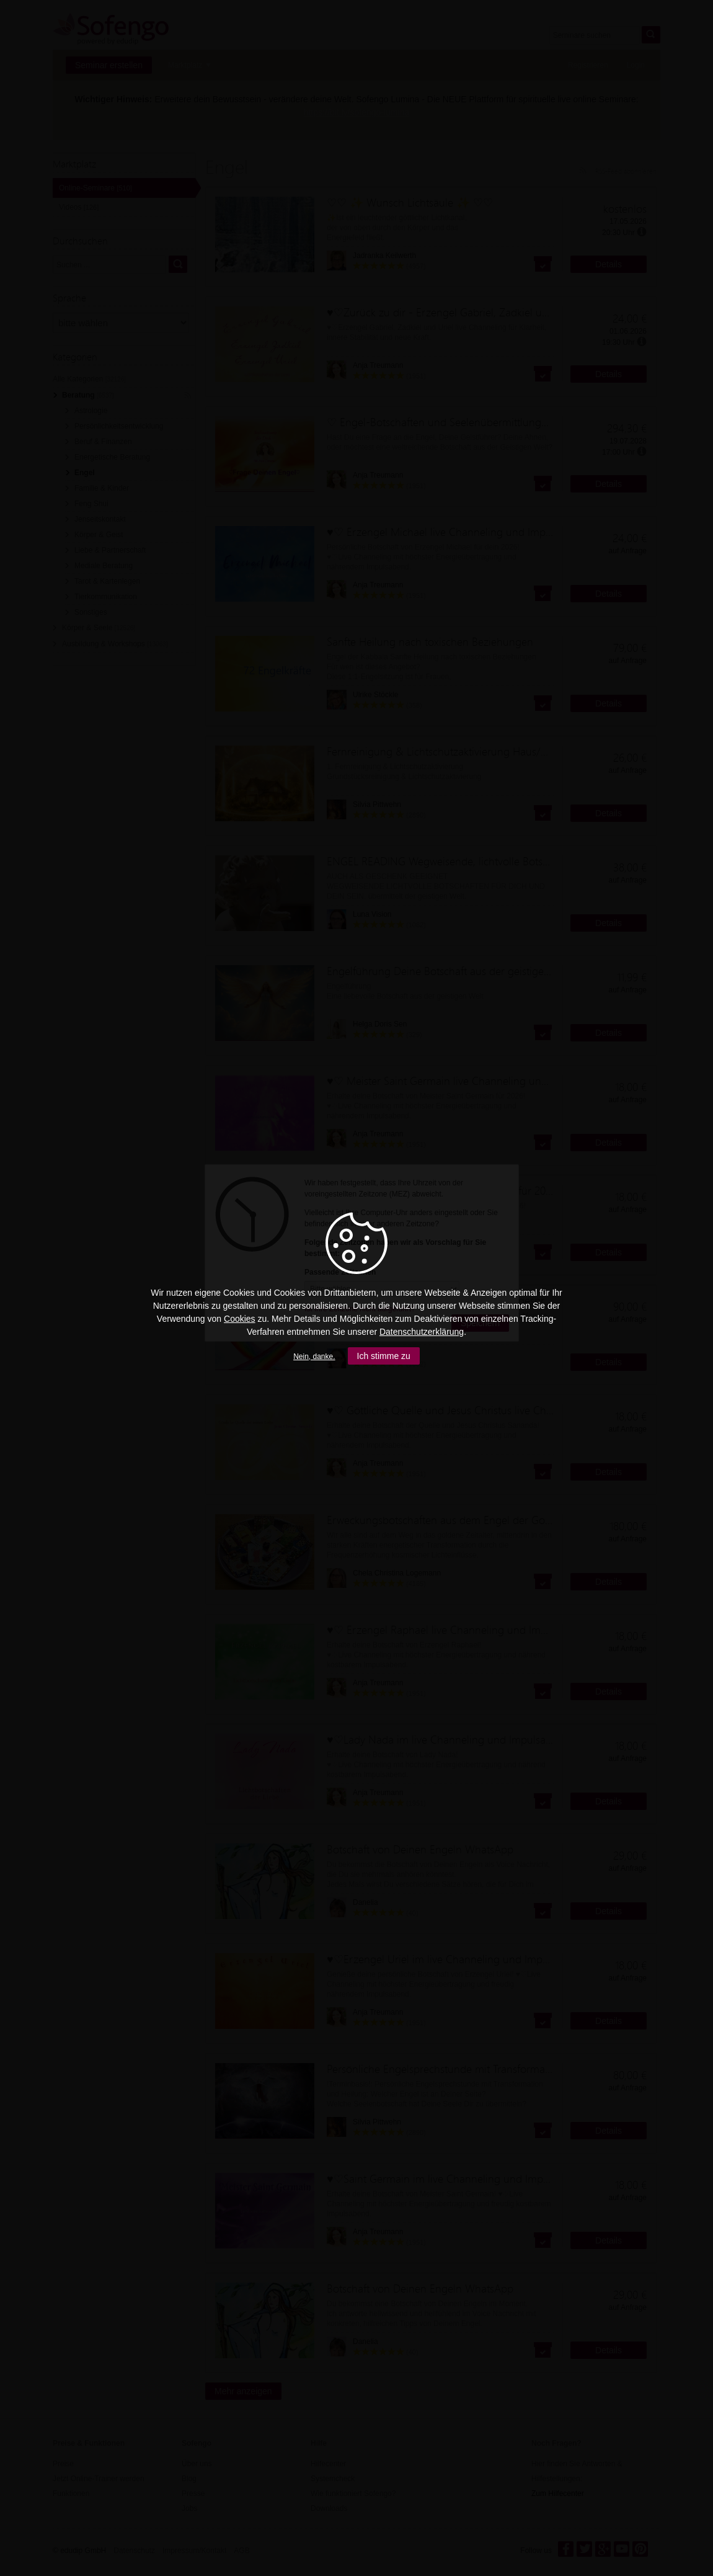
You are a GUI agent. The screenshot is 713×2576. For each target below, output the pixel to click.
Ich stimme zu (383, 1356)
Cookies (239, 1319)
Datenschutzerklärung (421, 1332)
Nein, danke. (314, 1356)
